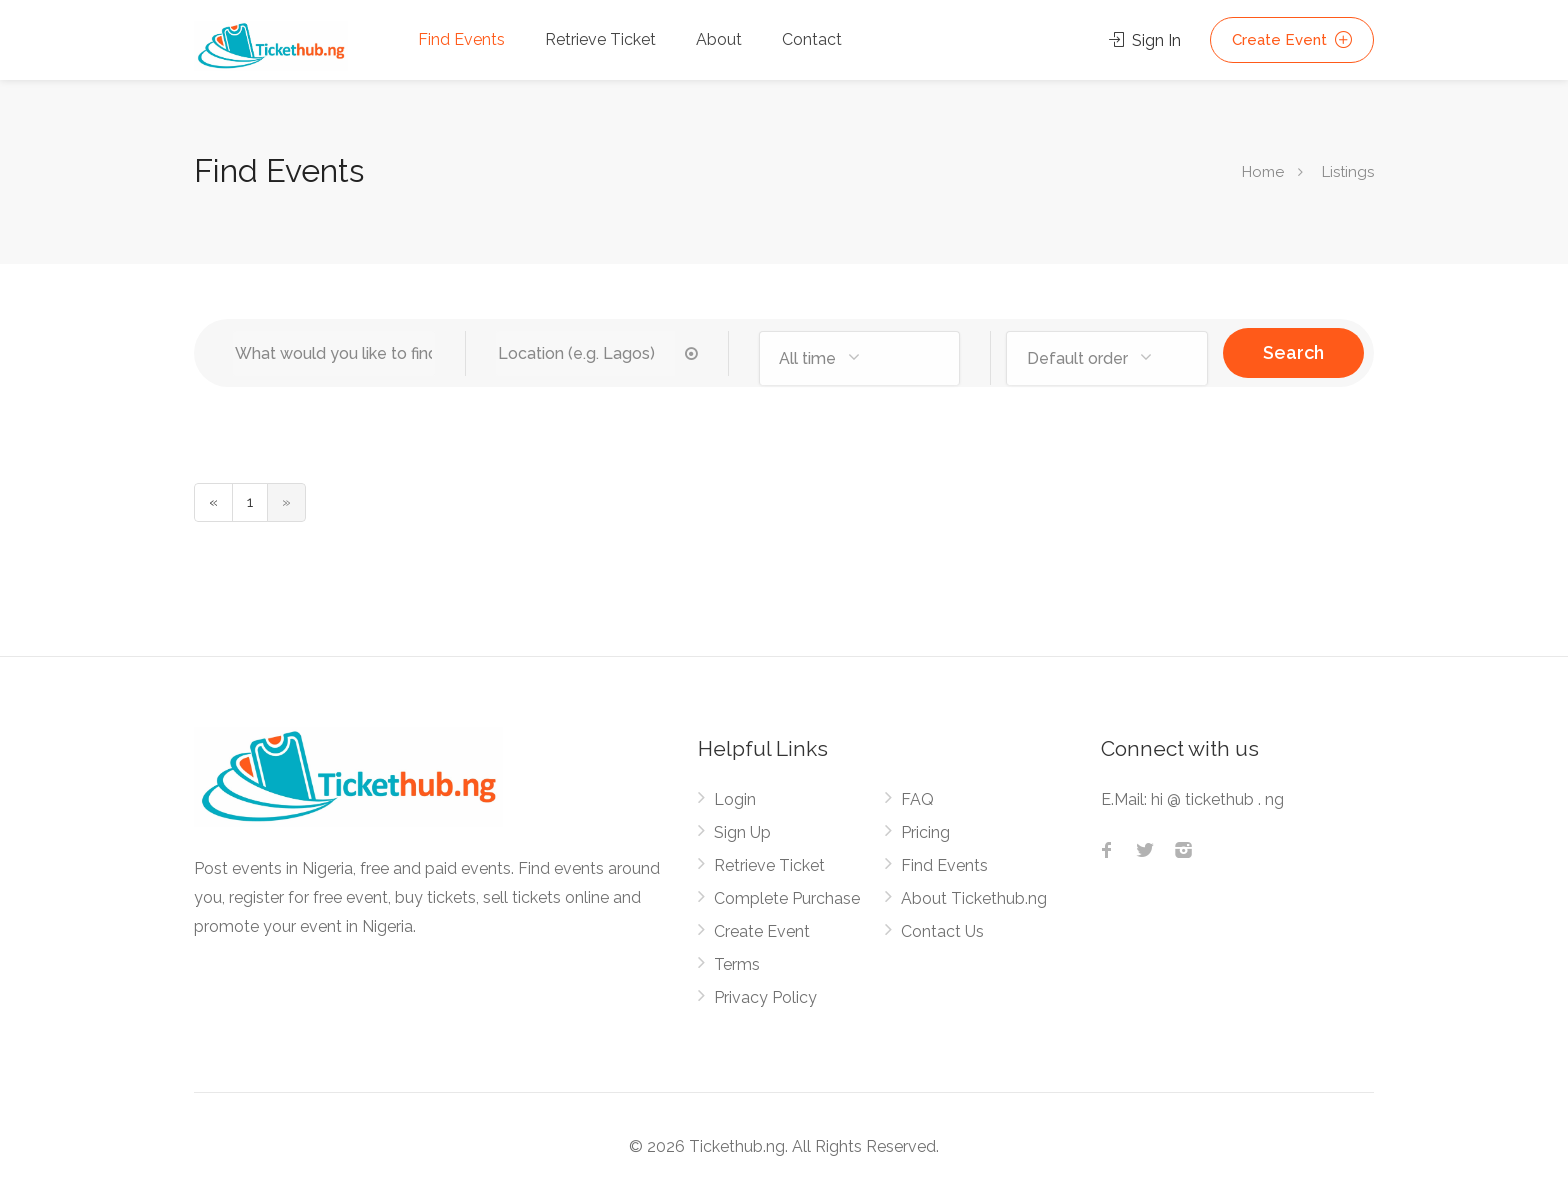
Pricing (925, 832)
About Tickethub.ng (974, 898)
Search (1293, 352)
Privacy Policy (765, 997)
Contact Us (942, 931)
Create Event (1292, 40)
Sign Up (742, 832)
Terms (737, 964)
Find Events (461, 39)
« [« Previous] (213, 502)
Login (735, 799)
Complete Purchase (787, 898)
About (719, 39)
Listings (1346, 172)
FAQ (917, 799)
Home (1263, 172)
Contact (812, 39)
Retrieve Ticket (600, 39)
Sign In (1145, 40)
